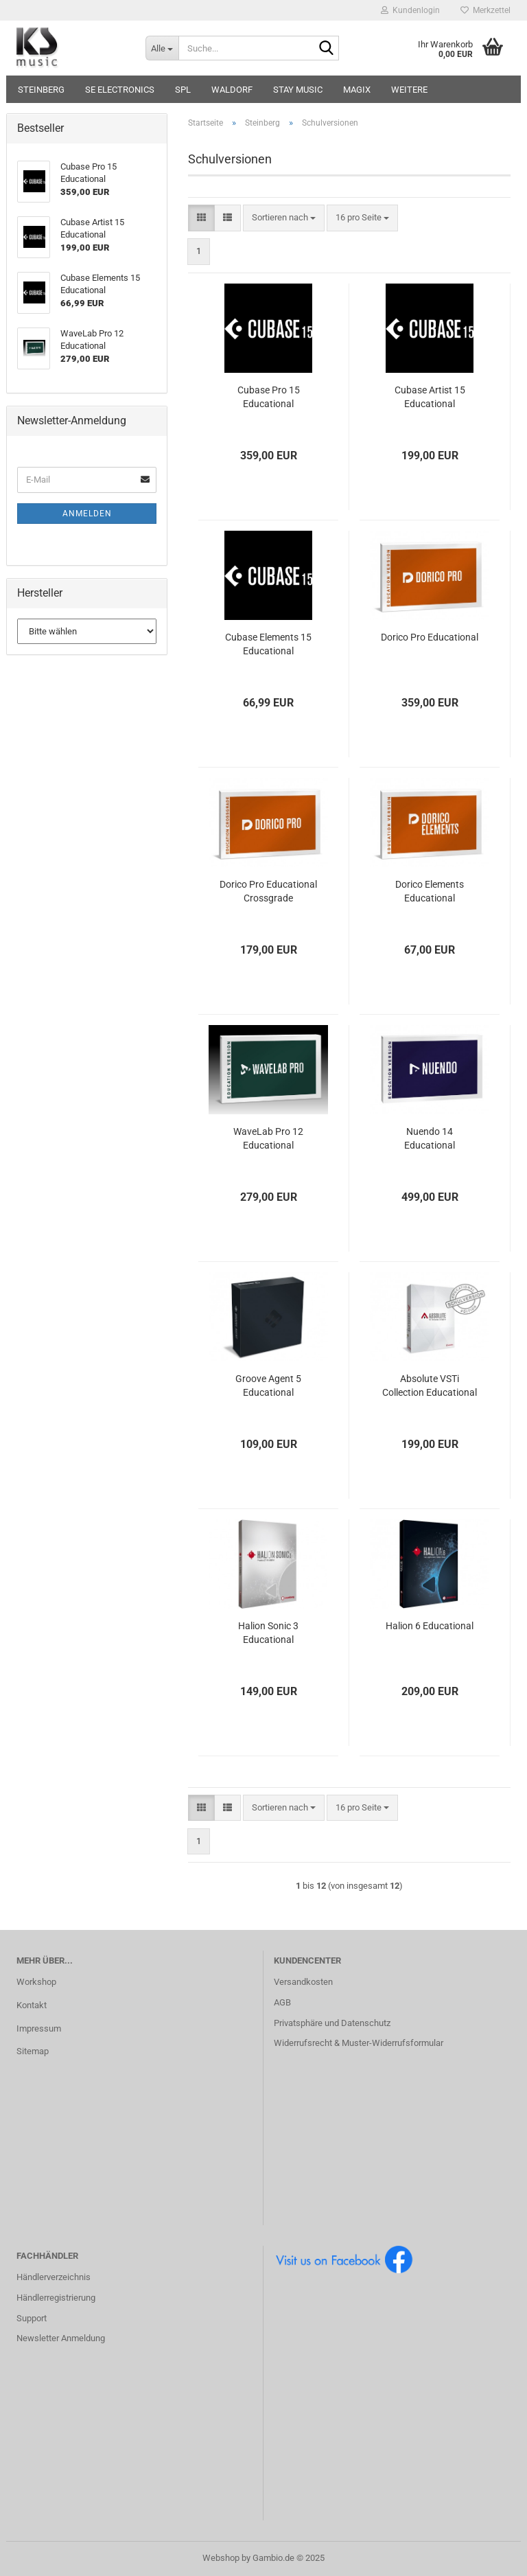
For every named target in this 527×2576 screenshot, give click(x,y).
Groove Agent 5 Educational (268, 1385)
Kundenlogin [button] (410, 10)
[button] (201, 218)
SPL (183, 89)
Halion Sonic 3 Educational (268, 1632)
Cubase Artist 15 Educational (430, 396)
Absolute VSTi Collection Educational (429, 1385)
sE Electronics (119, 89)
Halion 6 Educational (429, 1625)
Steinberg (41, 89)
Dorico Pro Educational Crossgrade (268, 891)
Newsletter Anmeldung (60, 2338)
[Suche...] (161, 48)
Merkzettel (485, 10)
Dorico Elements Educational (429, 891)
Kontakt (31, 2005)
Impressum (38, 2028)
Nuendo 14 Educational (429, 1138)
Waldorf (232, 89)
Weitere (409, 89)
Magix (357, 89)
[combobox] (284, 218)
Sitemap (32, 2051)
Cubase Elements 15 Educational (268, 644)
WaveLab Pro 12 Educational (268, 1138)
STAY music (298, 89)
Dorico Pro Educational (429, 637)
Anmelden (87, 513)
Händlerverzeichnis (53, 2277)
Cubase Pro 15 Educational (268, 396)
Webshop (220, 2558)
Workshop (36, 1982)
